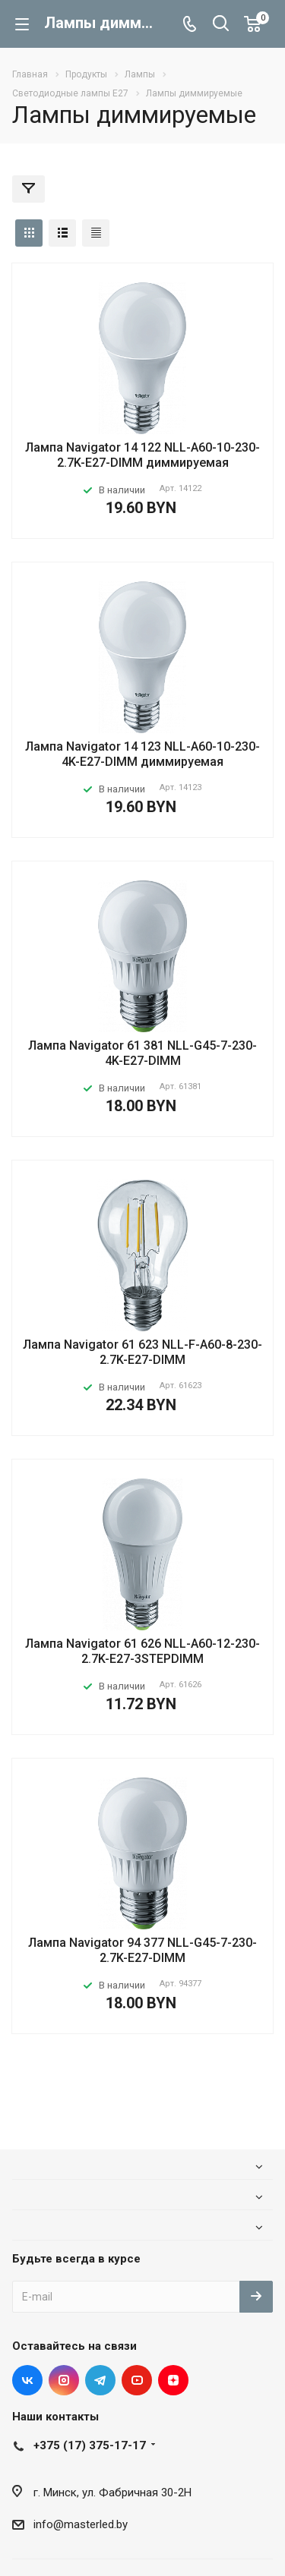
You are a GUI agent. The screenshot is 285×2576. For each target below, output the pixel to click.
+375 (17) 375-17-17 (89, 2445)
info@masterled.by (80, 2524)
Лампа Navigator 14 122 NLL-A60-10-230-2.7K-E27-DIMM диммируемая (142, 455)
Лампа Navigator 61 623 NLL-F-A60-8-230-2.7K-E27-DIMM (142, 1352)
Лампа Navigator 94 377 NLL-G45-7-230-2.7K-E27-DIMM (142, 1950)
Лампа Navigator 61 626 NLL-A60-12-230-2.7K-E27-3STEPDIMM (142, 1651)
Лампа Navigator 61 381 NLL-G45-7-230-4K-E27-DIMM (142, 1053)
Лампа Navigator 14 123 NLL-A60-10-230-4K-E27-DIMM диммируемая (142, 754)
